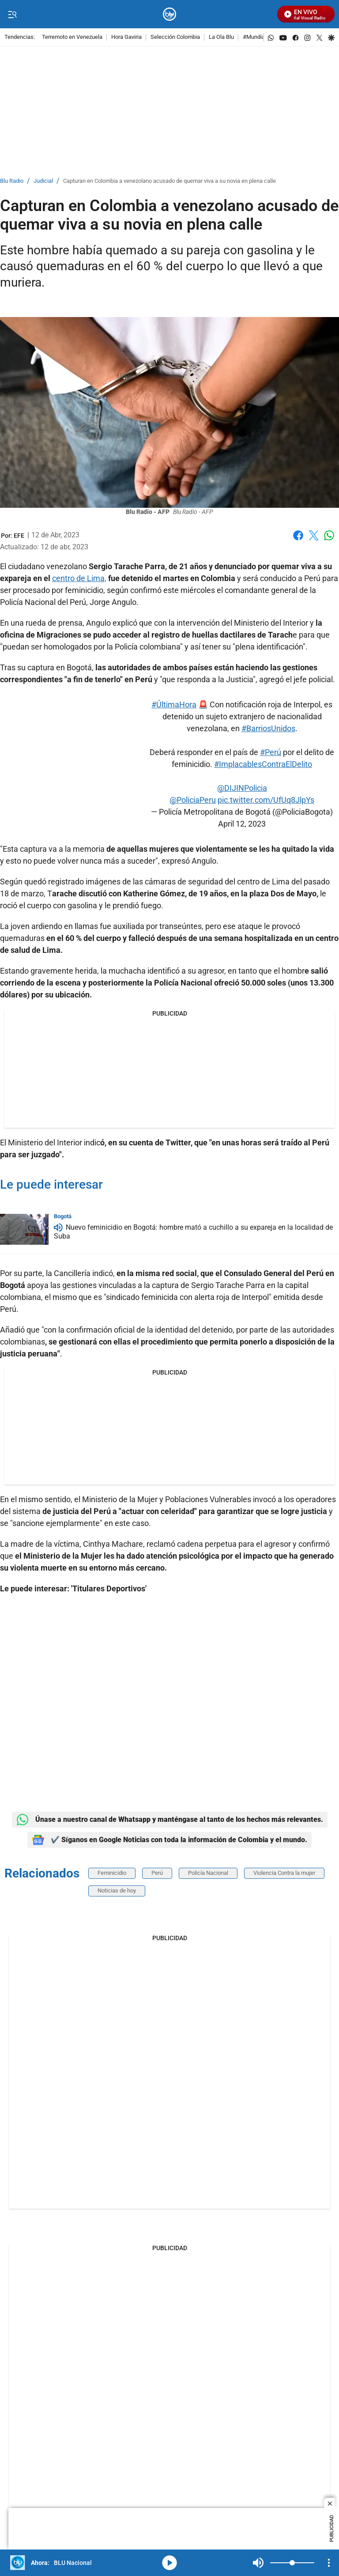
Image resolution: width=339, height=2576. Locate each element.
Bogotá (63, 1216)
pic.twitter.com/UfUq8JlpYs (266, 800)
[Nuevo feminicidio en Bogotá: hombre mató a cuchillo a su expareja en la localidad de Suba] (24, 1229)
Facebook (298, 535)
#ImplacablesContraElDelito (263, 764)
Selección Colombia (175, 37)
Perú (157, 1873)
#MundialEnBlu (261, 37)
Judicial (43, 181)
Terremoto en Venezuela (72, 37)
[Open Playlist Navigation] (329, 2562)
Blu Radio (11, 181)
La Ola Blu (221, 37)
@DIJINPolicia (242, 788)
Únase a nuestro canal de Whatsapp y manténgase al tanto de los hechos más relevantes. (169, 1819)
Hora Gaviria (126, 37)
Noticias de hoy (117, 1890)
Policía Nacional (208, 1873)
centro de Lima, (79, 578)
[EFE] (19, 535)
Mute (258, 2562)
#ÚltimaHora (173, 704)
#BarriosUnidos (268, 728)
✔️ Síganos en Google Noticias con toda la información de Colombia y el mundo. (169, 1840)
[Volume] (292, 2562)
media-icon (169, 2562)
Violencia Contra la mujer (284, 1873)
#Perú (270, 752)
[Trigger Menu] (12, 15)
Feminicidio (112, 1873)
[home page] (170, 14)
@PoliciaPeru (193, 800)
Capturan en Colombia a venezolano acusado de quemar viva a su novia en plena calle (169, 181)
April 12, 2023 (242, 823)
